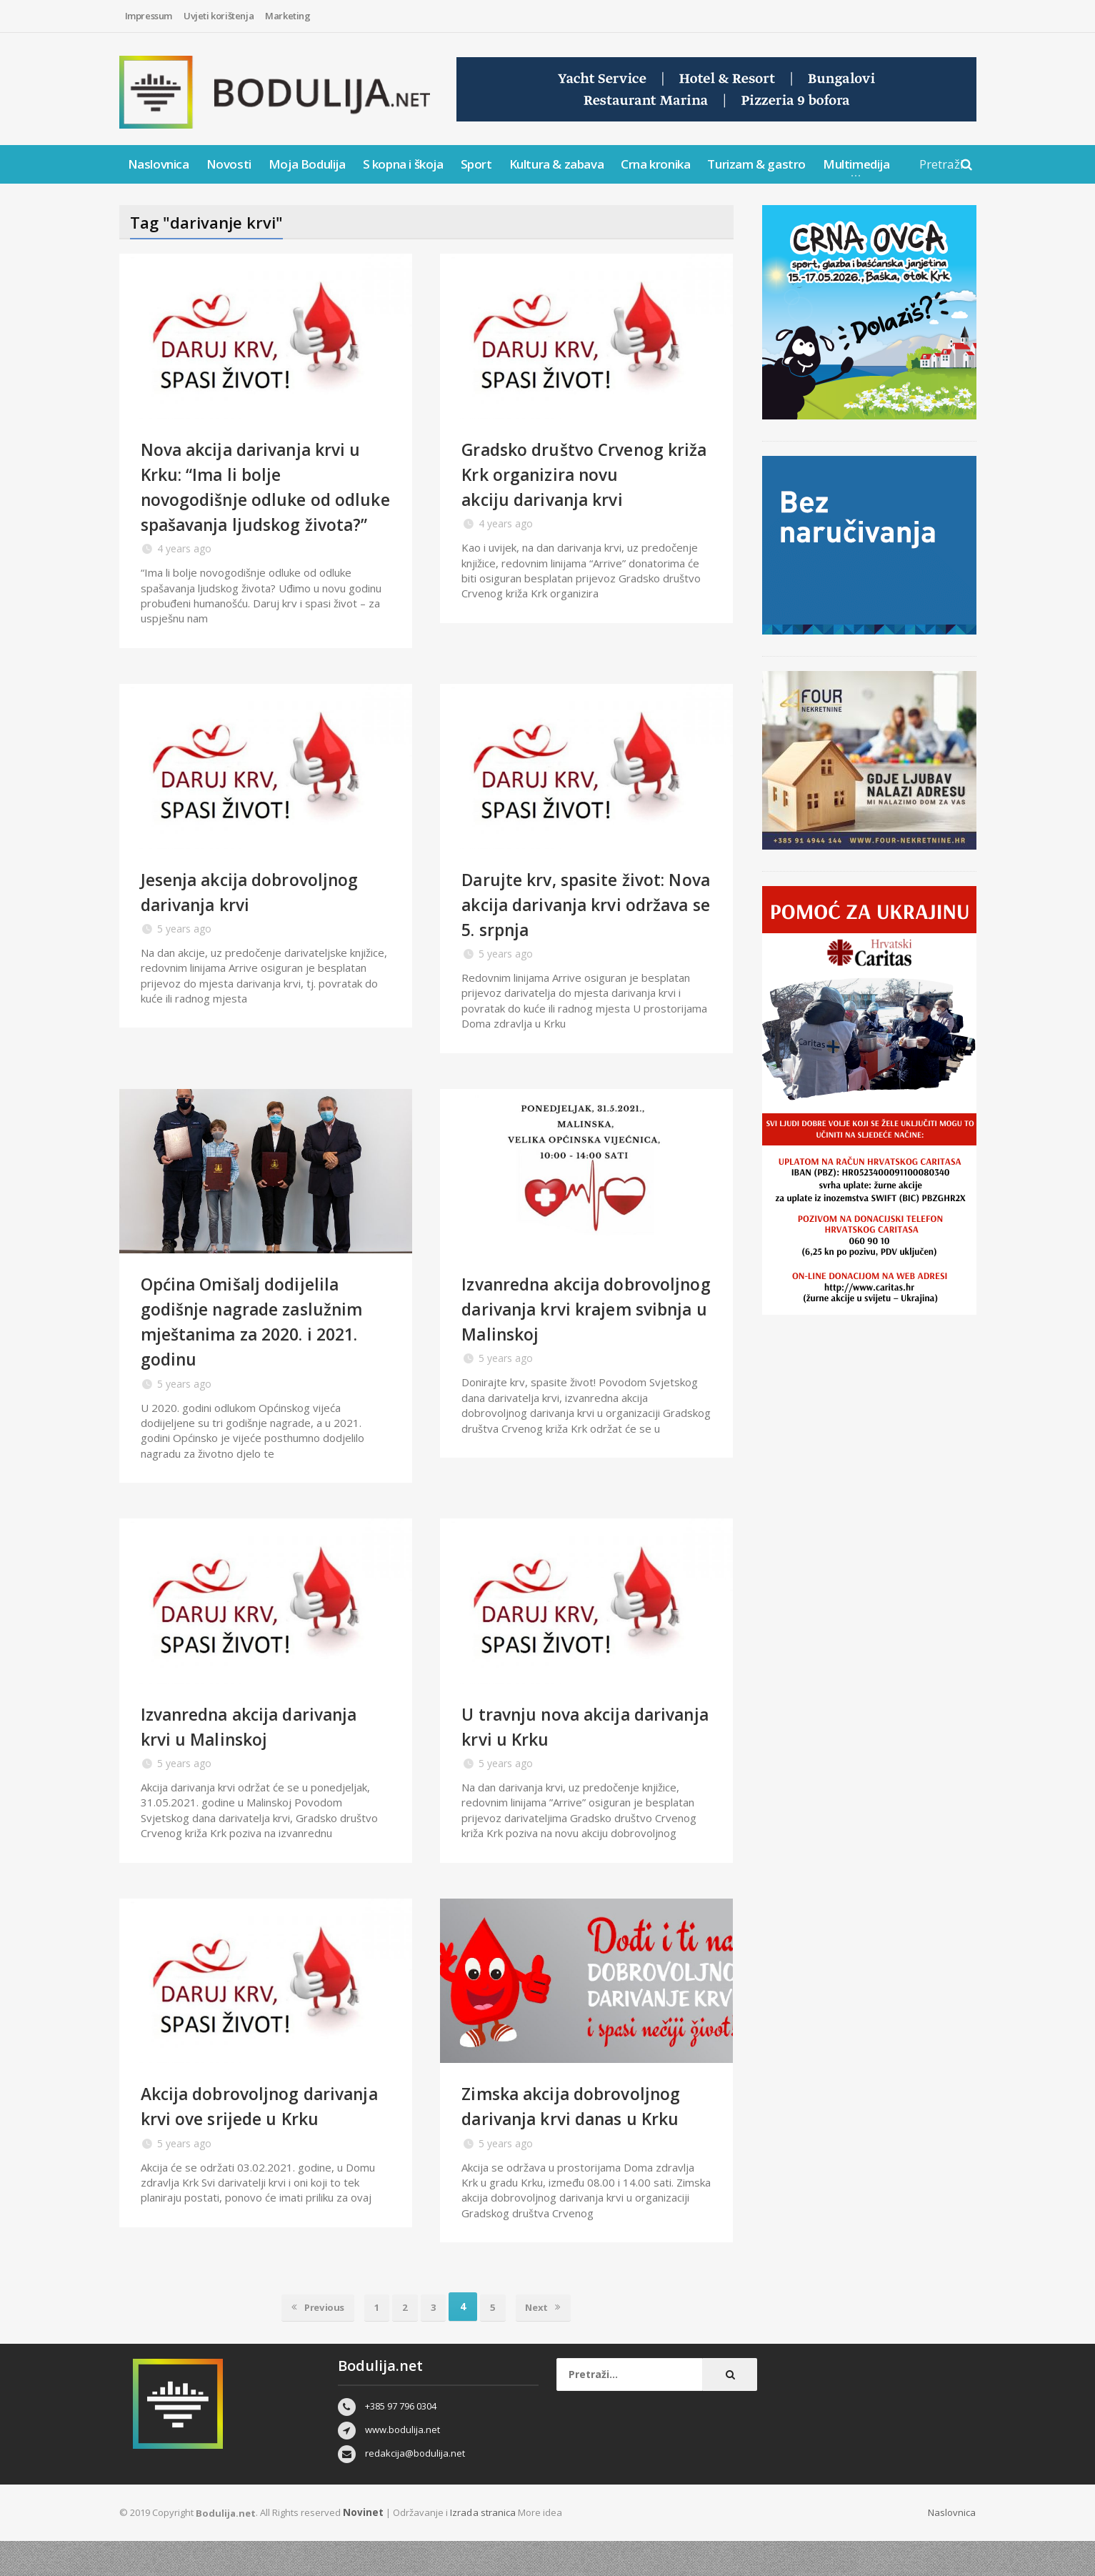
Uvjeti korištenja (219, 15)
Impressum (148, 15)
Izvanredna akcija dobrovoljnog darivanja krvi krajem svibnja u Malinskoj (582, 1333)
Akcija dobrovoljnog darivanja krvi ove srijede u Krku (259, 2143)
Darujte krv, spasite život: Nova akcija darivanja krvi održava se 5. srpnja (576, 929)
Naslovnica (158, 164)
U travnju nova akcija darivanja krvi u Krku (555, 1751)
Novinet (362, 2547)
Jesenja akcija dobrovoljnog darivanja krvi (260, 916)
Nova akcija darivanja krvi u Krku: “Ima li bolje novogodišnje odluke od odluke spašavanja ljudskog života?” (263, 499)
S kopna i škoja (403, 164)
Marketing (287, 15)
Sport (476, 164)
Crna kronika (655, 164)
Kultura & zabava (556, 164)
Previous (309, 2341)
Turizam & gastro (756, 164)
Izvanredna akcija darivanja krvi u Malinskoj (262, 1751)
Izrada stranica (481, 2547)
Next (552, 2341)
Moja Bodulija (307, 164)
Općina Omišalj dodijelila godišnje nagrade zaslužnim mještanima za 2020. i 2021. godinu (264, 1346)
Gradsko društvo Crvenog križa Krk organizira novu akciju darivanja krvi (574, 474)
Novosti (228, 164)
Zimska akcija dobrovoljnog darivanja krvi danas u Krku (582, 2130)
